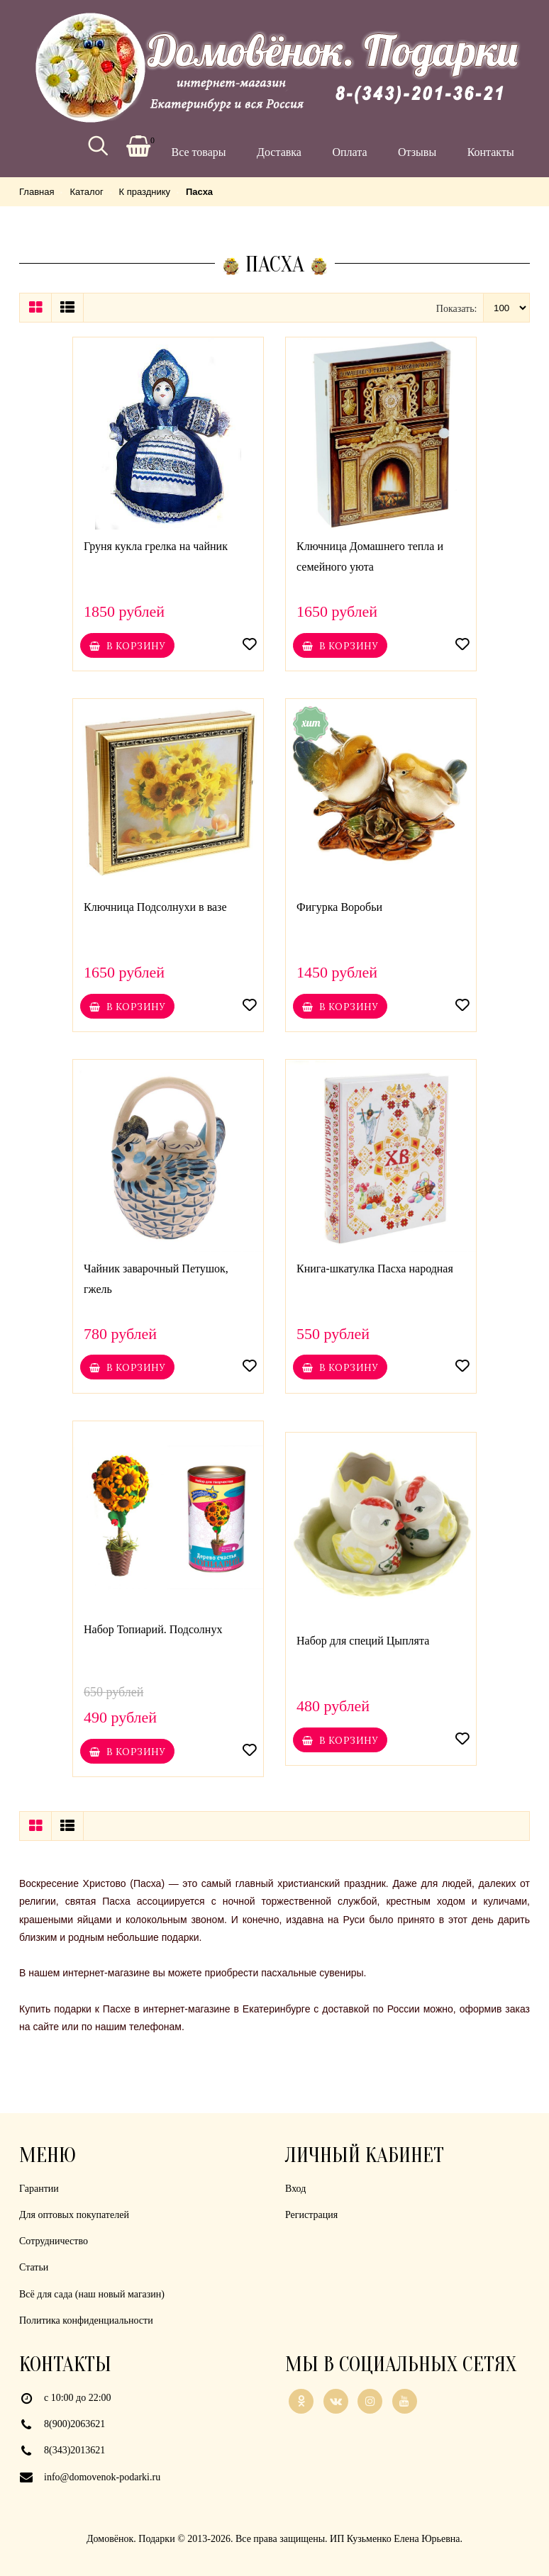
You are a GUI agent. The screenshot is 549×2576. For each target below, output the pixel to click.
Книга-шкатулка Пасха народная (374, 1268)
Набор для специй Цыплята (362, 1641)
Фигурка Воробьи (339, 907)
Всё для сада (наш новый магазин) (92, 2294)
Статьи (33, 2267)
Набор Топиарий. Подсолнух (153, 1629)
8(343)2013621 (74, 2450)
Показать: (456, 308)
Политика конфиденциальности (86, 2320)
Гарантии (39, 2188)
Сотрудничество (53, 2241)
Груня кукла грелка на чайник (156, 546)
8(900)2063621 (74, 2424)
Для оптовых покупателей (74, 2215)
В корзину (127, 646)
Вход (295, 2188)
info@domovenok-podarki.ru (102, 2477)
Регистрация (311, 2215)
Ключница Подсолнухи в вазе (155, 907)
